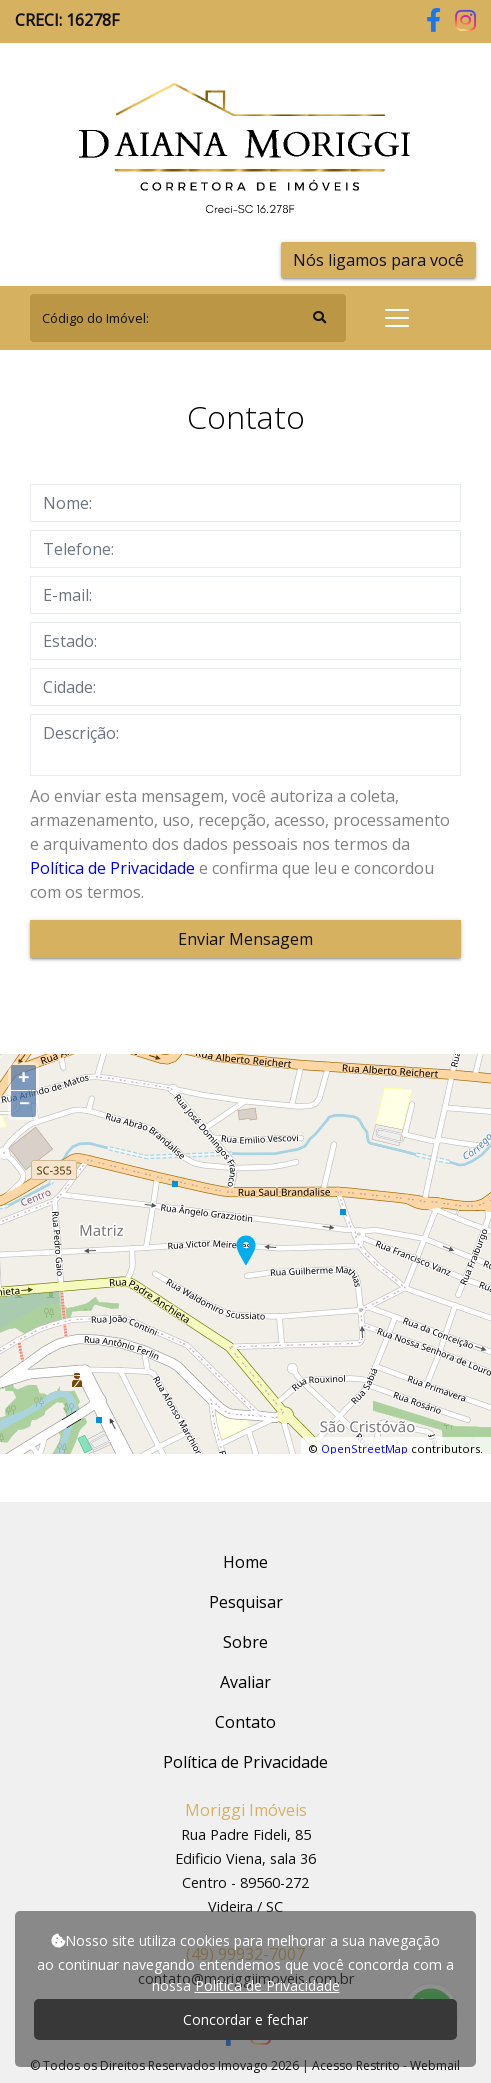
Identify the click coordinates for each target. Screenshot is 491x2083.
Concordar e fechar (245, 2019)
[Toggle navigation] (397, 318)
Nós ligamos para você (378, 260)
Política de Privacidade (112, 868)
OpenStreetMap (364, 1448)
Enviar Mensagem (245, 939)
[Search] (188, 318)
